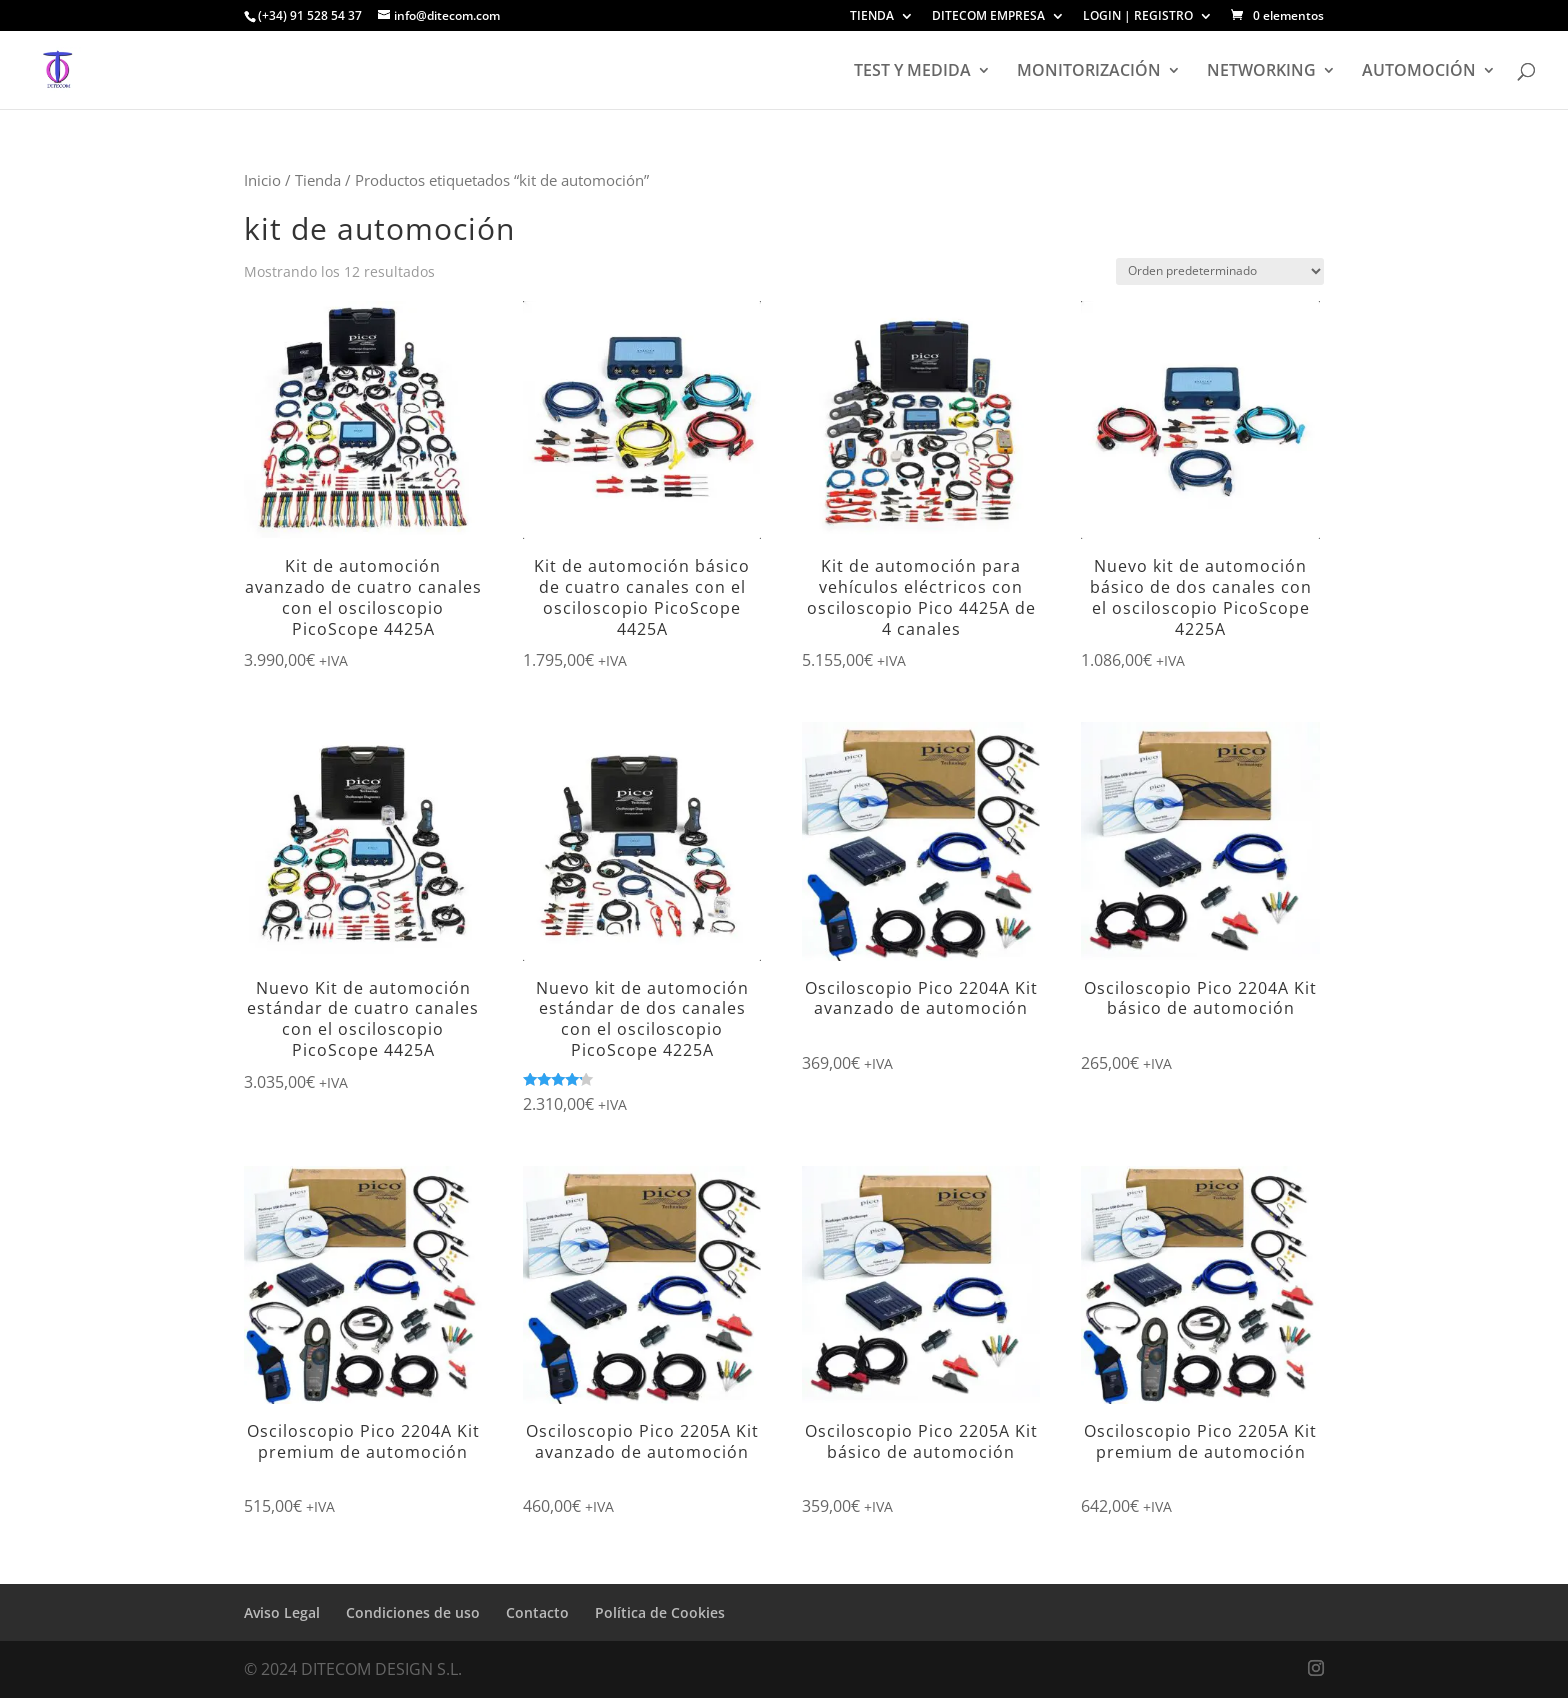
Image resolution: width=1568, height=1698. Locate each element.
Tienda (318, 180)
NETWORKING (1261, 72)
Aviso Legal (282, 1612)
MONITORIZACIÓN (1089, 72)
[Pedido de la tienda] (1220, 271)
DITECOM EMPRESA (988, 17)
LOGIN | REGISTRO (1138, 17)
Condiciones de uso (413, 1612)
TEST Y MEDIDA (912, 72)
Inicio (262, 180)
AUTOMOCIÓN (1419, 72)
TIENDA (872, 17)
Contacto (537, 1612)
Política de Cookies (660, 1612)
